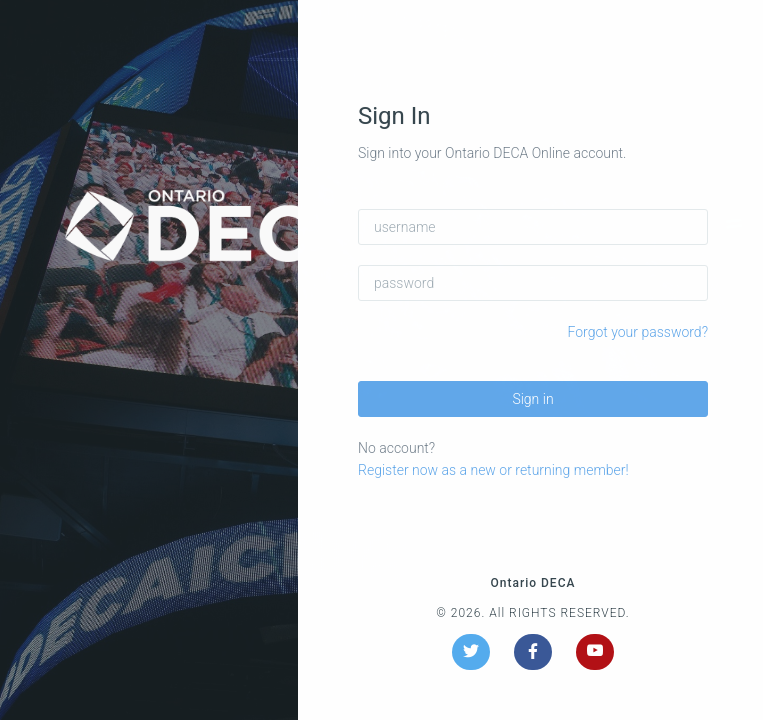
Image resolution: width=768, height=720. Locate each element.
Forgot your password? (638, 332)
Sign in (532, 399)
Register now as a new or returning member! (493, 470)
